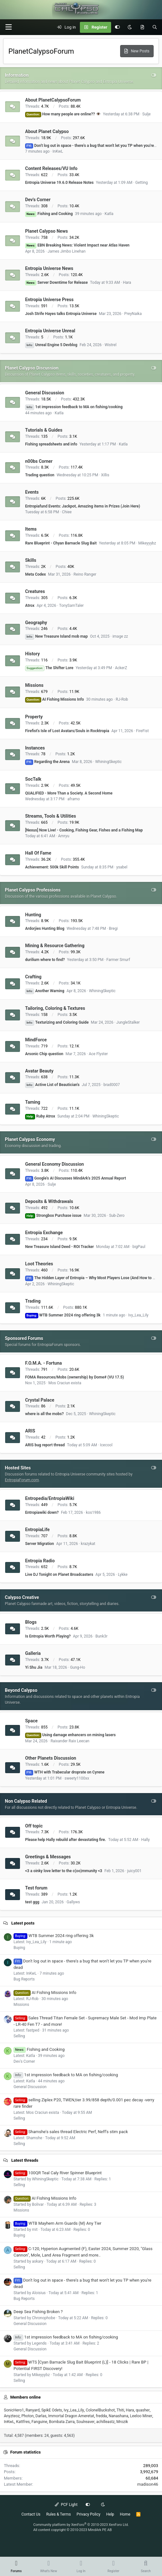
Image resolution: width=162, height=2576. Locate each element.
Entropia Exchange (44, 1232)
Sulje (146, 114)
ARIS (30, 1430)
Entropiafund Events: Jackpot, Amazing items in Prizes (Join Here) (82, 506)
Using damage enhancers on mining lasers (70, 1735)
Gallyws (73, 1902)
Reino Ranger (84, 574)
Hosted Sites (18, 1467)
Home (125, 2514)
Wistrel (111, 345)
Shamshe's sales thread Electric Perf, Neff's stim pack (71, 2131)
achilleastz (105, 2421)
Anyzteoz (12, 2416)
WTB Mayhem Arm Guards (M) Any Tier (57, 2223)
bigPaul (138, 1246)
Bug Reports (24, 1979)
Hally (145, 1839)
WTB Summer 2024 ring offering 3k (62, 1315)
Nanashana (118, 2416)
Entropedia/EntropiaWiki (49, 1498)
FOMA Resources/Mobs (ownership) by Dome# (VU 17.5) (74, 1377)
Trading (33, 1301)
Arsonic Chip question (44, 1054)
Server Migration (39, 1543)
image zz (120, 636)
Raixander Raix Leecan (70, 1741)
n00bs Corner (38, 460)
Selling (19, 2036)
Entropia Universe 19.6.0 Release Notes (59, 182)
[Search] (155, 27)
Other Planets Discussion (50, 1758)
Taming (32, 1102)
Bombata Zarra (62, 2421)
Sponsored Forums (24, 1338)
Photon (27, 2416)
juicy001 (134, 1871)
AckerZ (121, 668)
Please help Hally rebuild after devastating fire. (65, 1839)
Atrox (29, 605)
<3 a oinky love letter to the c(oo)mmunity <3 (63, 1871)
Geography (36, 622)
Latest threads (24, 2160)
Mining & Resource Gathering (54, 945)
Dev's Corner (38, 199)
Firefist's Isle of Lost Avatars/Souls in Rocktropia (67, 731)
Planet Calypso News (46, 231)
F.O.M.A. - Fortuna (43, 1363)
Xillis (105, 475)
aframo (73, 799)
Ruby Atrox (40, 1116)
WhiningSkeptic (108, 761)
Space (31, 1720)
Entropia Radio (40, 1560)
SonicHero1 (14, 2410)
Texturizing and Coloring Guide (57, 1022)
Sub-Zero (117, 1215)
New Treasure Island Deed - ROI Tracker (59, 1246)
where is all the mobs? (44, 1414)
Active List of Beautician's (52, 1084)
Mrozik (122, 2421)
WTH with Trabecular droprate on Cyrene (64, 1772)
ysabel (121, 867)
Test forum (36, 1887)
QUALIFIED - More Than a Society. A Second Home (68, 793)
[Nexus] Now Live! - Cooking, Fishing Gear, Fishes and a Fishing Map (84, 830)
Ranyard (33, 2410)
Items (31, 529)
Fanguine (39, 2421)
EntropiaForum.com (22, 1480)
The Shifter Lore (49, 668)
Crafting (33, 976)
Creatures (35, 591)
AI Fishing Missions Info (54, 699)
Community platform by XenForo (81, 2525)
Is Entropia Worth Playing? (48, 1636)
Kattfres (23, 2421)
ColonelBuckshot (100, 2410)
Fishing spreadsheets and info (51, 444)
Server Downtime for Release (56, 282)
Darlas (40, 2416)
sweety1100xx (76, 1778)
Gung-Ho (77, 1667)
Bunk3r (101, 1636)
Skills (30, 560)
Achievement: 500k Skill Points (52, 867)
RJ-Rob (122, 699)
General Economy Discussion (54, 1164)
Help (110, 2514)
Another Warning (44, 991)
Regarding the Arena (47, 761)
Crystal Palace (39, 1399)
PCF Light (66, 2504)
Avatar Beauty (39, 1070)
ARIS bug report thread (45, 1445)
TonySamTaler (71, 605)
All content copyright (72, 2530)
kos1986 (93, 1512)
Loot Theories (39, 1263)
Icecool (106, 1445)
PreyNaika (133, 313)
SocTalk (33, 779)
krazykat (88, 1543)
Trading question (39, 475)
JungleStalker (128, 1022)
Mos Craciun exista (64, 1383)
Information (17, 75)
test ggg (32, 1902)
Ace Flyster (98, 1054)
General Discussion (44, 392)
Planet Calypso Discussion (32, 368)
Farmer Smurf (118, 959)
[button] (8, 27)
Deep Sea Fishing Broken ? (38, 2311)
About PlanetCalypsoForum (53, 100)
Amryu (63, 836)
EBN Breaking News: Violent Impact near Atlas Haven (77, 245)
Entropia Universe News (49, 268)
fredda (101, 2416)
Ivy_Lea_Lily (138, 1315)
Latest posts (22, 1923)
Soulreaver (85, 2421)
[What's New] (142, 27)
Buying (19, 1947)
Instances (35, 747)
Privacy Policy (88, 2514)
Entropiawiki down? (42, 1512)
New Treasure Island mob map (56, 636)
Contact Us (31, 2514)
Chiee (66, 512)
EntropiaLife (37, 1529)
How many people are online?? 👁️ (63, 114)
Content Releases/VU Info (51, 168)
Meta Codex (35, 574)
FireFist (142, 731)
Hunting (33, 914)
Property (34, 716)
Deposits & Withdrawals (49, 1201)
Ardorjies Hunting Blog (44, 928)
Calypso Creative (22, 1597)
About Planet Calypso (47, 131)
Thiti (120, 2410)
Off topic (34, 1825)
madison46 (147, 2484)
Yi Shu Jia (33, 1667)
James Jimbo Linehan (67, 251)
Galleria (33, 1653)
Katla (109, 213)
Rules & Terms (58, 2514)
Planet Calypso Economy (30, 1139)
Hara (127, 282)
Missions (34, 685)
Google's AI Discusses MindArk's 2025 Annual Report (75, 1178)
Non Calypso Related (26, 1801)
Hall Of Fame (38, 853)
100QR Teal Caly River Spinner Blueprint (58, 2172)
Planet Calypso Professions (33, 890)
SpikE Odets (51, 2410)
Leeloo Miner (141, 2416)
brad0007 (111, 1084)
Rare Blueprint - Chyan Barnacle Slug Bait (61, 543)
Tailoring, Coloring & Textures (55, 1008)
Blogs (31, 1622)
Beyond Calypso (21, 1690)
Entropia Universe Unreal (50, 330)
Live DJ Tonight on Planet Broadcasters (59, 1574)
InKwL (57, 151)
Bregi (113, 928)
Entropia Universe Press (49, 299)
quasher (143, 2410)
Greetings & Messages (48, 1856)
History (32, 653)
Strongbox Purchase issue (53, 1215)
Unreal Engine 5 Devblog (51, 345)
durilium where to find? (45, 959)
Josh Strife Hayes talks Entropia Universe (61, 313)
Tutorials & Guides (43, 430)
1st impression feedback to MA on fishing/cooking (74, 407)
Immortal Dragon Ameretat (71, 2416)
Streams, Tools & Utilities (50, 816)
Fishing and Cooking (49, 213)
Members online (25, 2397)
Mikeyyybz (147, 543)
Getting (141, 182)
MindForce (36, 1039)
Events (32, 492)
